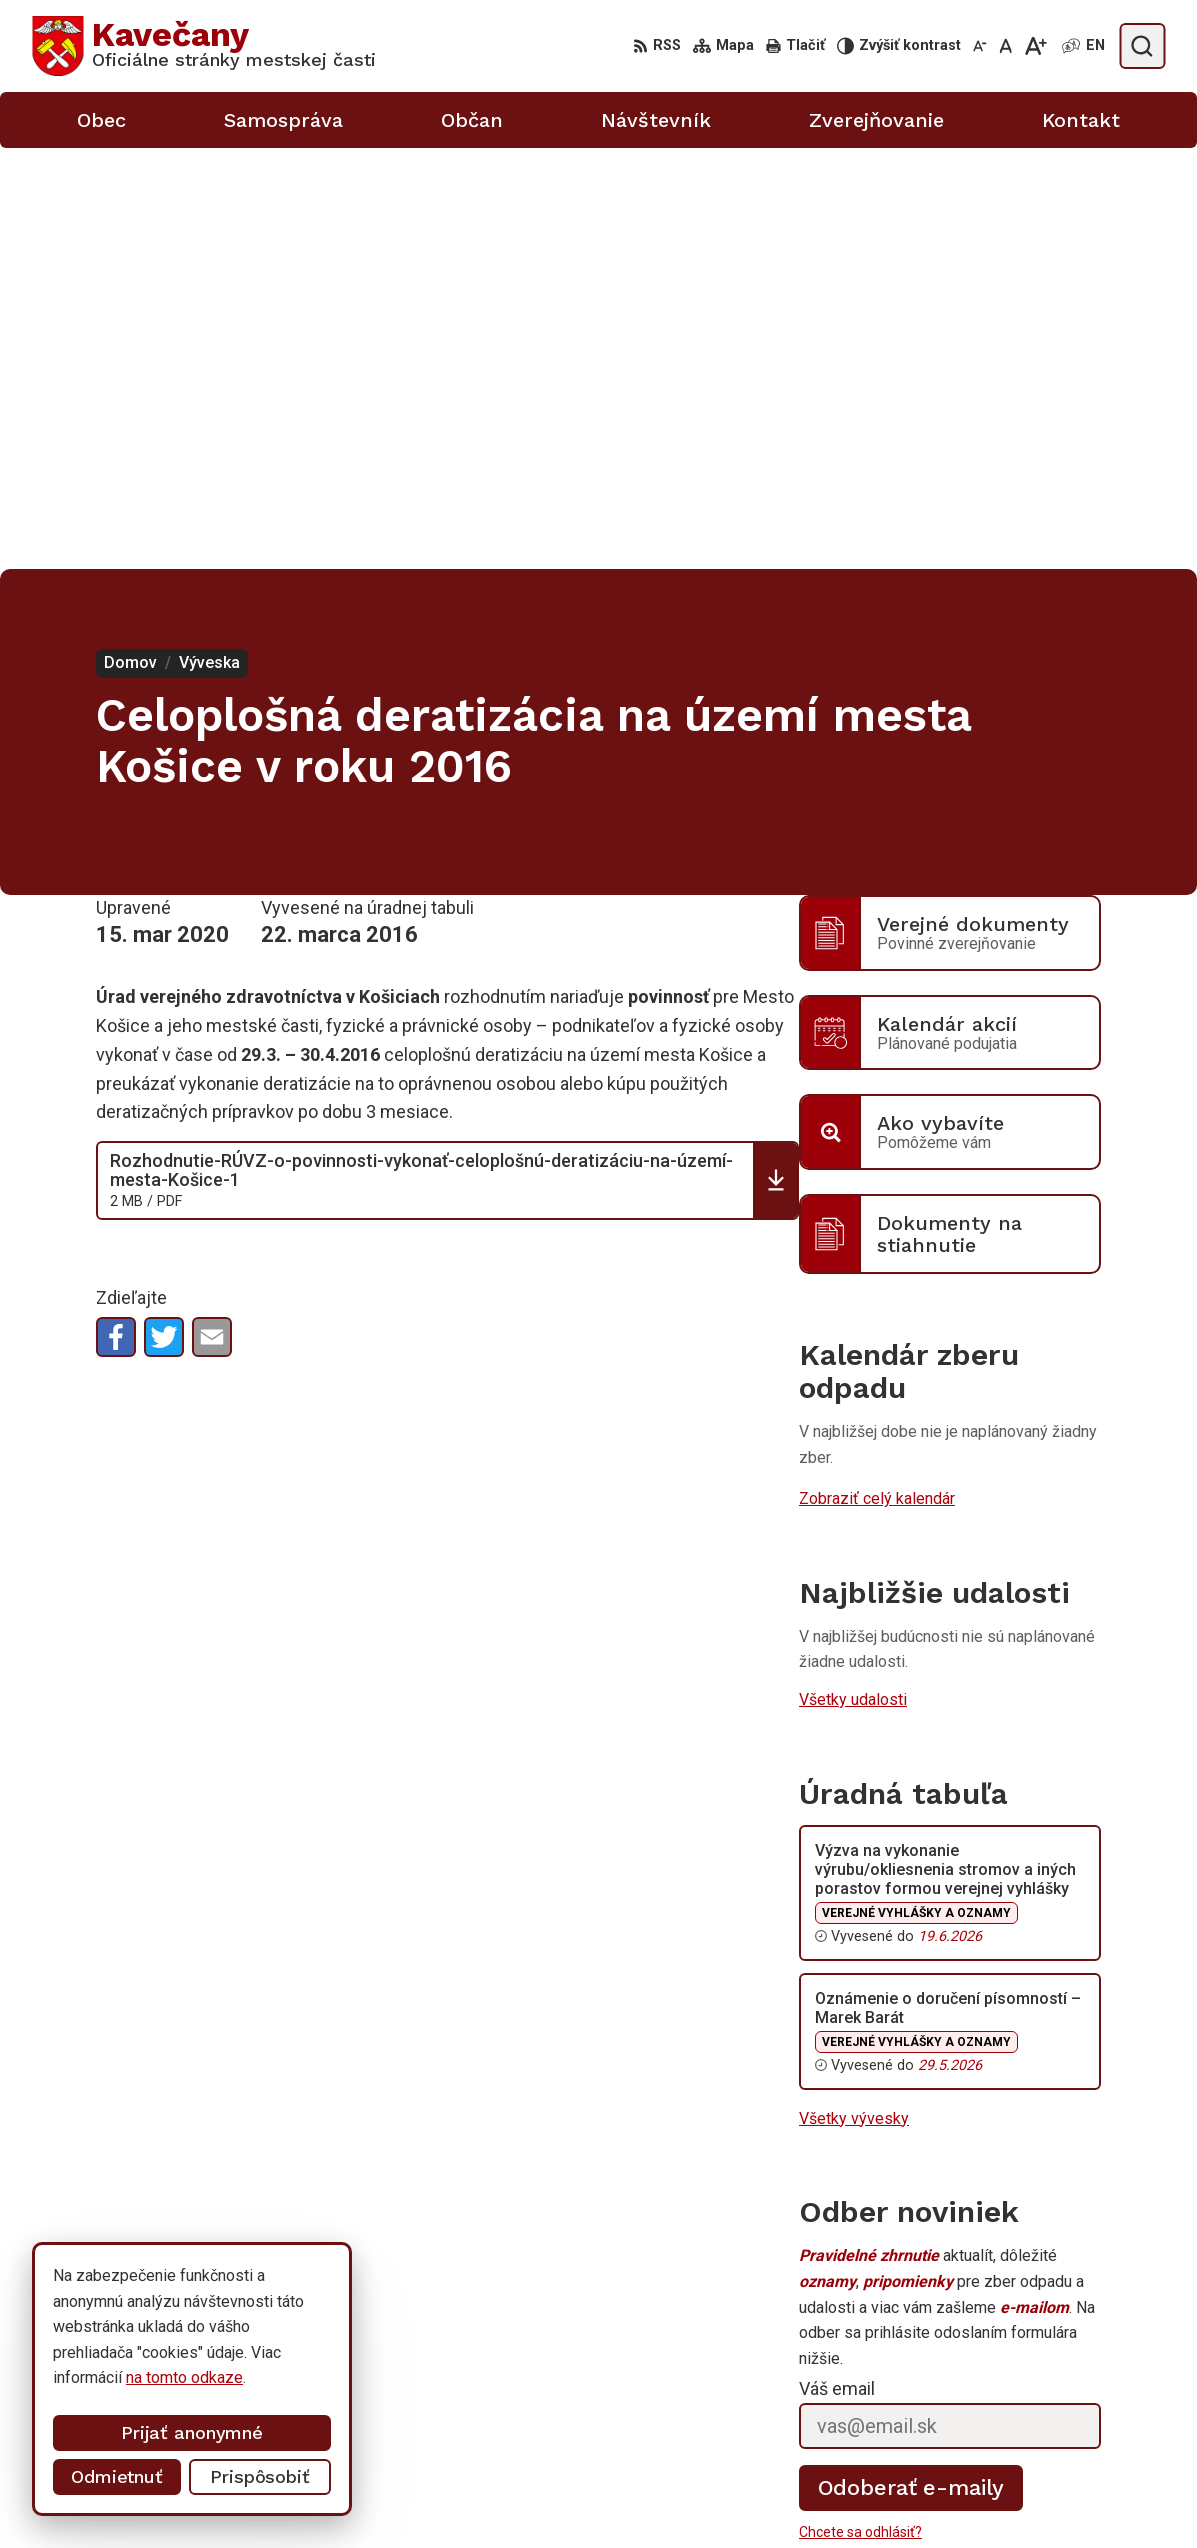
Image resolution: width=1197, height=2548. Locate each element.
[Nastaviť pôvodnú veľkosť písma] (1005, 46)
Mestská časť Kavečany (234, 2346)
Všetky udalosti (853, 1278)
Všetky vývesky (854, 1697)
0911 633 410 (970, 2474)
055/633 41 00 (973, 2452)
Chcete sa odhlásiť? (860, 2111)
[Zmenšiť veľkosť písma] (980, 46)
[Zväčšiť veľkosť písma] (1035, 46)
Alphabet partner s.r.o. (296, 2327)
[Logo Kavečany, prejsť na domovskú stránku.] (204, 46)
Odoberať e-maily (911, 2066)
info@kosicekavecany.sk (1007, 2496)
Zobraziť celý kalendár (877, 1077)
